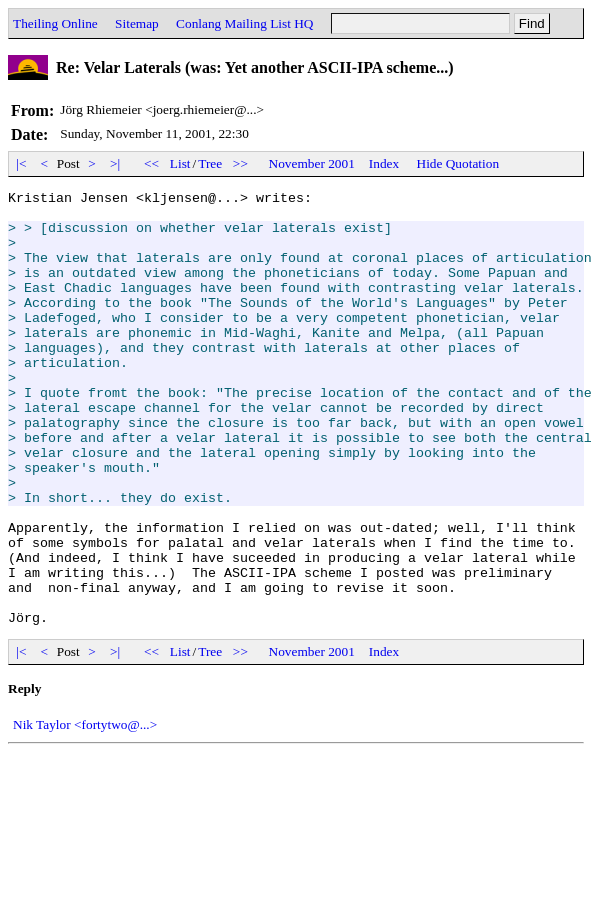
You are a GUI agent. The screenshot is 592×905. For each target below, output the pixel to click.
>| (115, 163)
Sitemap (137, 23)
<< (152, 163)
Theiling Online (55, 23)
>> (241, 163)
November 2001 (312, 163)
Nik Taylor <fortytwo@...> (85, 811)
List (180, 163)
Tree (210, 163)
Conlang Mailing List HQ (244, 23)
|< (21, 163)
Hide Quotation (458, 163)
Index (384, 163)
